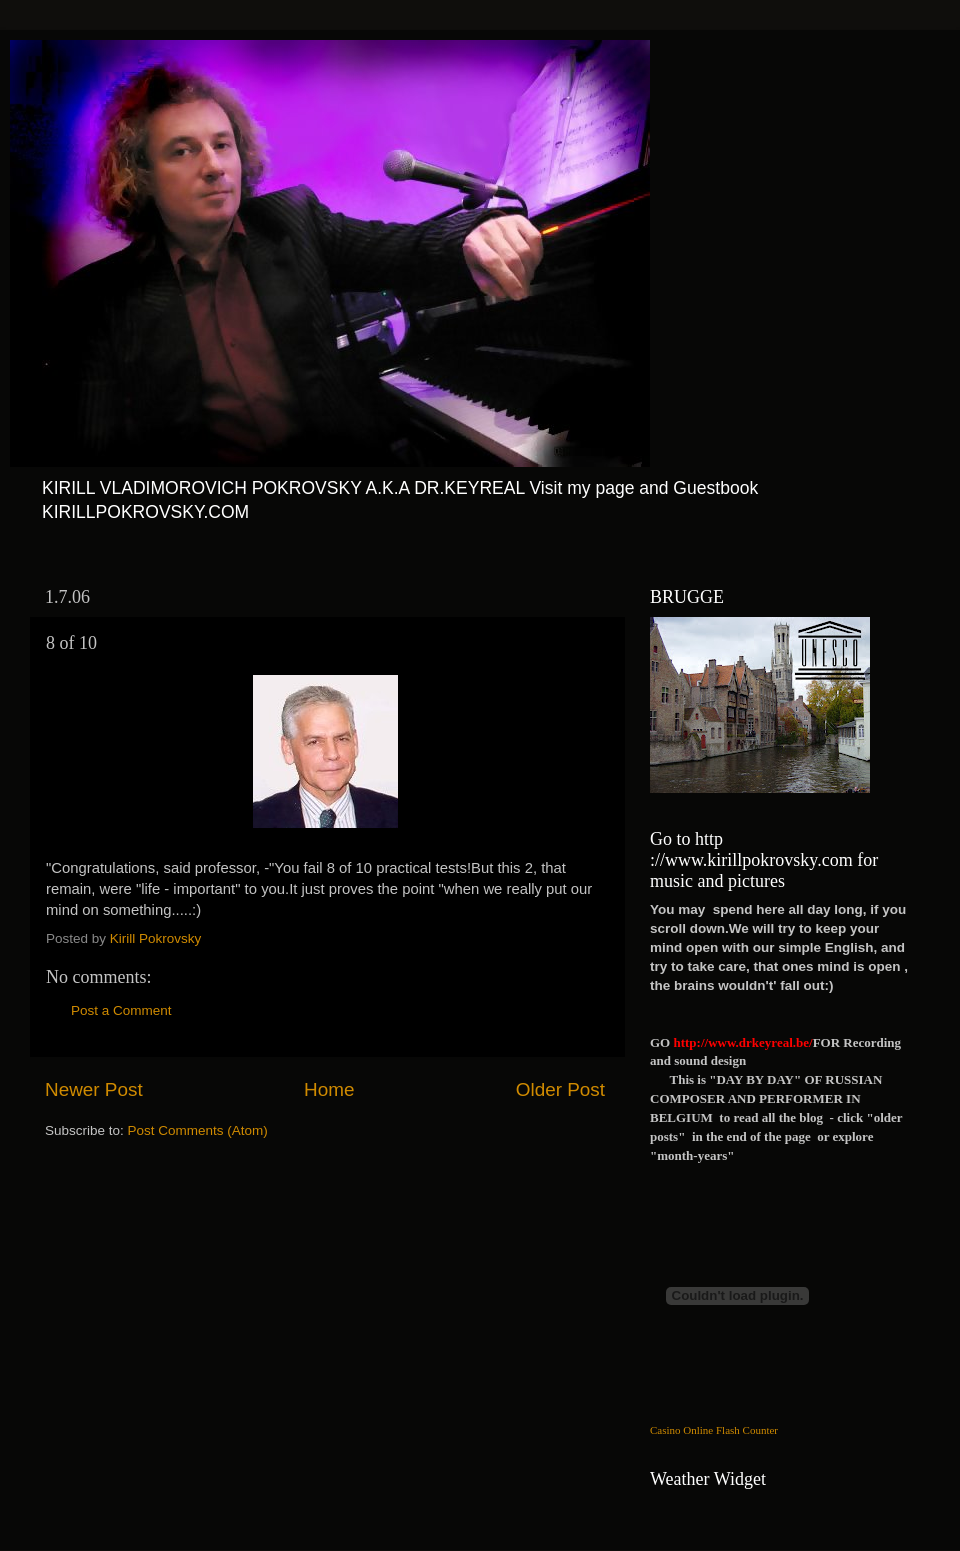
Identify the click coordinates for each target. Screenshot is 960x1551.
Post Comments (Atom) (198, 1130)
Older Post (560, 1089)
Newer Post (94, 1089)
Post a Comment (121, 1010)
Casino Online (681, 1430)
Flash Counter (747, 1430)
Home (329, 1089)
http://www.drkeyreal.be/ (742, 1042)
